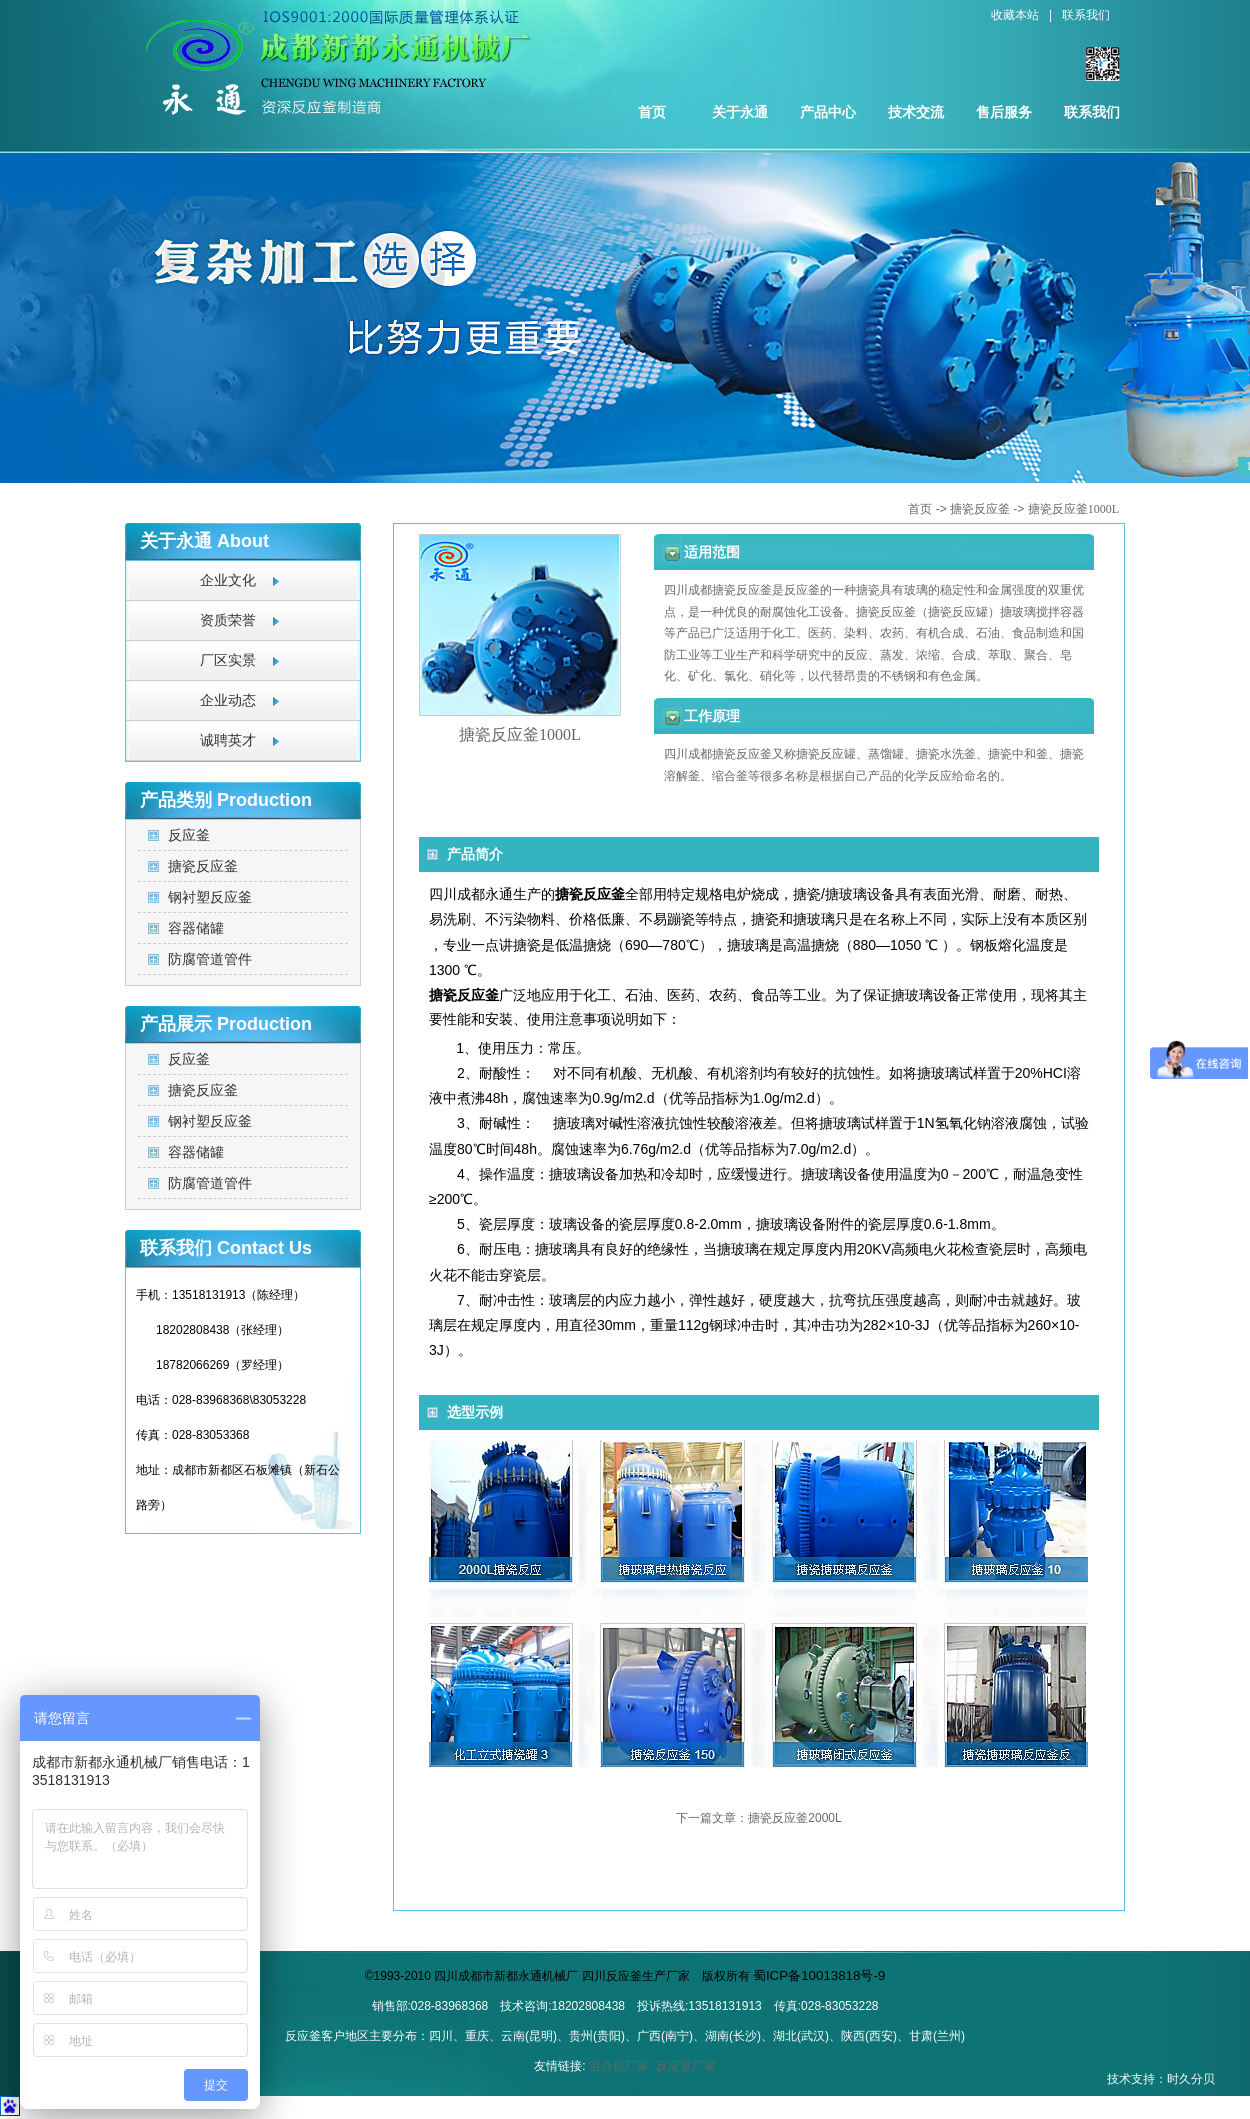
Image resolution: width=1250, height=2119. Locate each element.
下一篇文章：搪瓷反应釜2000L (758, 1818)
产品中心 (828, 112)
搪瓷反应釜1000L (1073, 509)
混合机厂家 (619, 2066)
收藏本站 (1015, 15)
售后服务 (1004, 112)
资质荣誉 (228, 620)
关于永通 (740, 112)
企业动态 (228, 700)
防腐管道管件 (210, 959)
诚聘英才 (228, 740)
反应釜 (189, 835)
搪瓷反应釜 (980, 509)
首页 (652, 112)
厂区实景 (228, 660)
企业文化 (228, 580)
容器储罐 (196, 928)
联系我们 (1086, 15)
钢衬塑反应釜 (210, 897)
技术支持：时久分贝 (1161, 2079)
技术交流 (916, 112)
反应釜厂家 (686, 2066)
